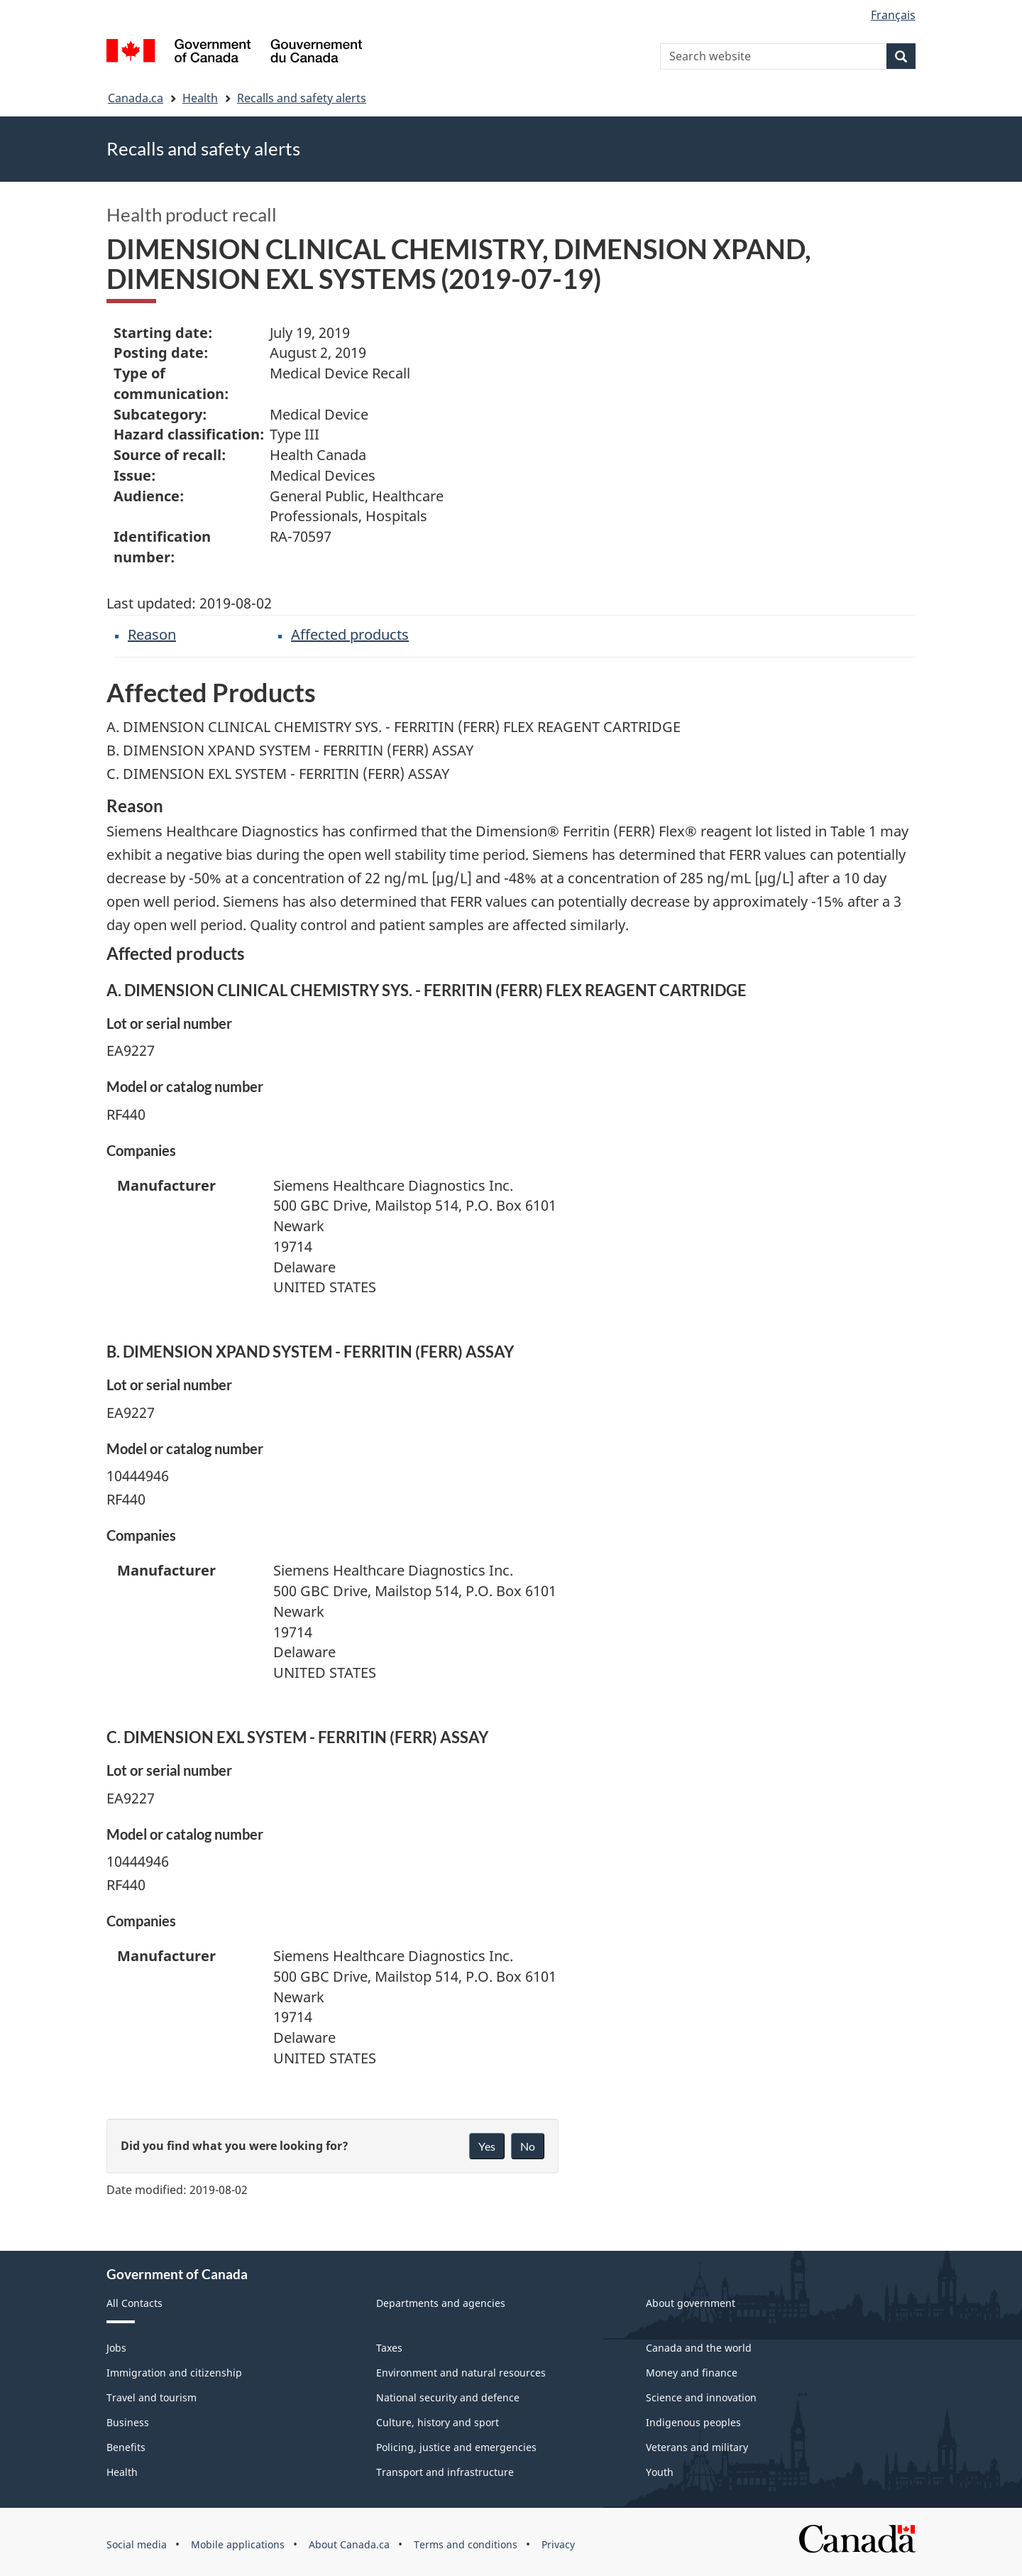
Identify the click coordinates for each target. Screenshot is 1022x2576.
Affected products (350, 634)
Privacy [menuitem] (558, 2544)
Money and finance (691, 2372)
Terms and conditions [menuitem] (465, 2544)
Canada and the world (699, 2347)
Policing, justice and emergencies (456, 2447)
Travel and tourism (151, 2397)
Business (127, 2422)
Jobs (116, 2347)
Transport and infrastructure (445, 2472)
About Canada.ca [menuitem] (349, 2544)
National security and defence (448, 2397)
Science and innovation (701, 2397)
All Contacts (134, 2303)
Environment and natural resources (461, 2372)
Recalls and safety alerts (301, 98)
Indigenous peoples (693, 2422)
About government (690, 2303)
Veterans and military (697, 2447)
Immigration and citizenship (174, 2372)
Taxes (389, 2347)
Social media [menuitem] (136, 2544)
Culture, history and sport (437, 2422)
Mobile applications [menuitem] (238, 2544)
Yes (486, 2146)
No (527, 2146)
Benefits (125, 2447)
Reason (152, 634)
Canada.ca (135, 98)
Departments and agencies (440, 2303)
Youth (660, 2472)
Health (200, 98)
